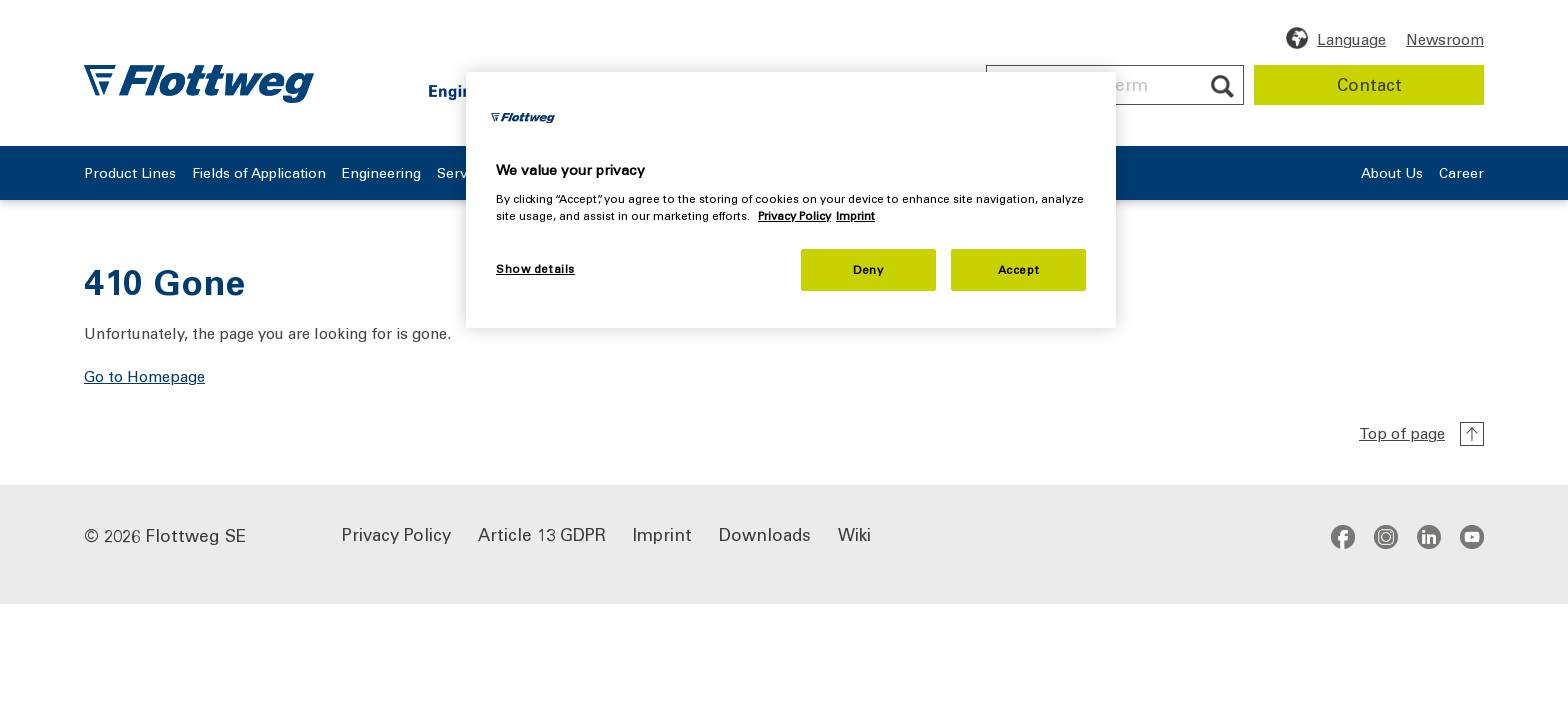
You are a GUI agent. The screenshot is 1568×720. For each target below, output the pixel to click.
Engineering (454, 173)
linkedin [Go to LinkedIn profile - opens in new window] (1429, 536)
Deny (868, 269)
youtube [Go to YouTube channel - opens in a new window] (1472, 536)
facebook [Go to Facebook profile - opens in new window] (1343, 536)
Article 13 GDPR (542, 533)
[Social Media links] (1407, 536)
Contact (1369, 84)
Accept (1018, 269)
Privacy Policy (396, 533)
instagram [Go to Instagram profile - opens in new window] (1386, 536)
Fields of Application (297, 173)
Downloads (765, 533)
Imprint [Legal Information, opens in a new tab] (855, 215)
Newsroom (1445, 39)
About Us (1363, 173)
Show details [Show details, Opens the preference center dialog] (535, 268)
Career (1461, 173)
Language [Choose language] (1351, 39)
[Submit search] (1222, 86)
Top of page (1402, 433)
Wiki (854, 533)
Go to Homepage (144, 376)
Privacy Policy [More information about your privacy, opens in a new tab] (794, 215)
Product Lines (133, 173)
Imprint (662, 533)
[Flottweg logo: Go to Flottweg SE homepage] (199, 84)
